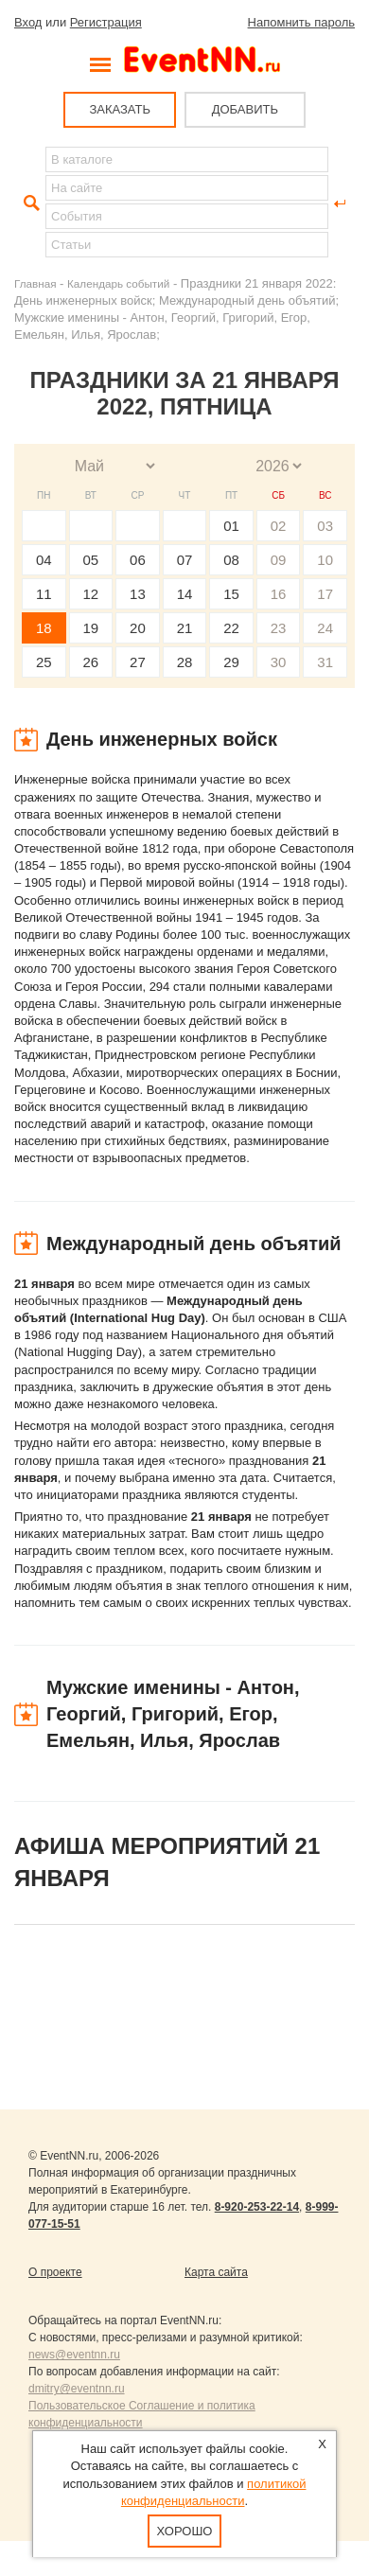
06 (138, 560)
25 (44, 662)
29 (231, 662)
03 (325, 526)
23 (279, 628)
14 (185, 594)
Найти (29, 203)
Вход (28, 22)
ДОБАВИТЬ (245, 109)
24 (325, 628)
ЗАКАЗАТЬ (119, 109)
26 (91, 662)
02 (279, 526)
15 (231, 594)
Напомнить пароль (301, 22)
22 (231, 628)
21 (185, 628)
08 (231, 560)
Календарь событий (118, 283)
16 (279, 594)
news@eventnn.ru (74, 2354)
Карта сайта (216, 2272)
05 (91, 560)
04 (44, 560)
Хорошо (185, 2531)
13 (138, 594)
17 (325, 594)
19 (91, 628)
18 (44, 628)
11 (44, 594)
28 (185, 662)
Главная (35, 283)
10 (325, 560)
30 (279, 662)
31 (325, 662)
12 (91, 594)
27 (138, 662)
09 (279, 560)
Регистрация (106, 22)
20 (138, 628)
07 (185, 560)
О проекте (55, 2272)
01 (231, 526)
